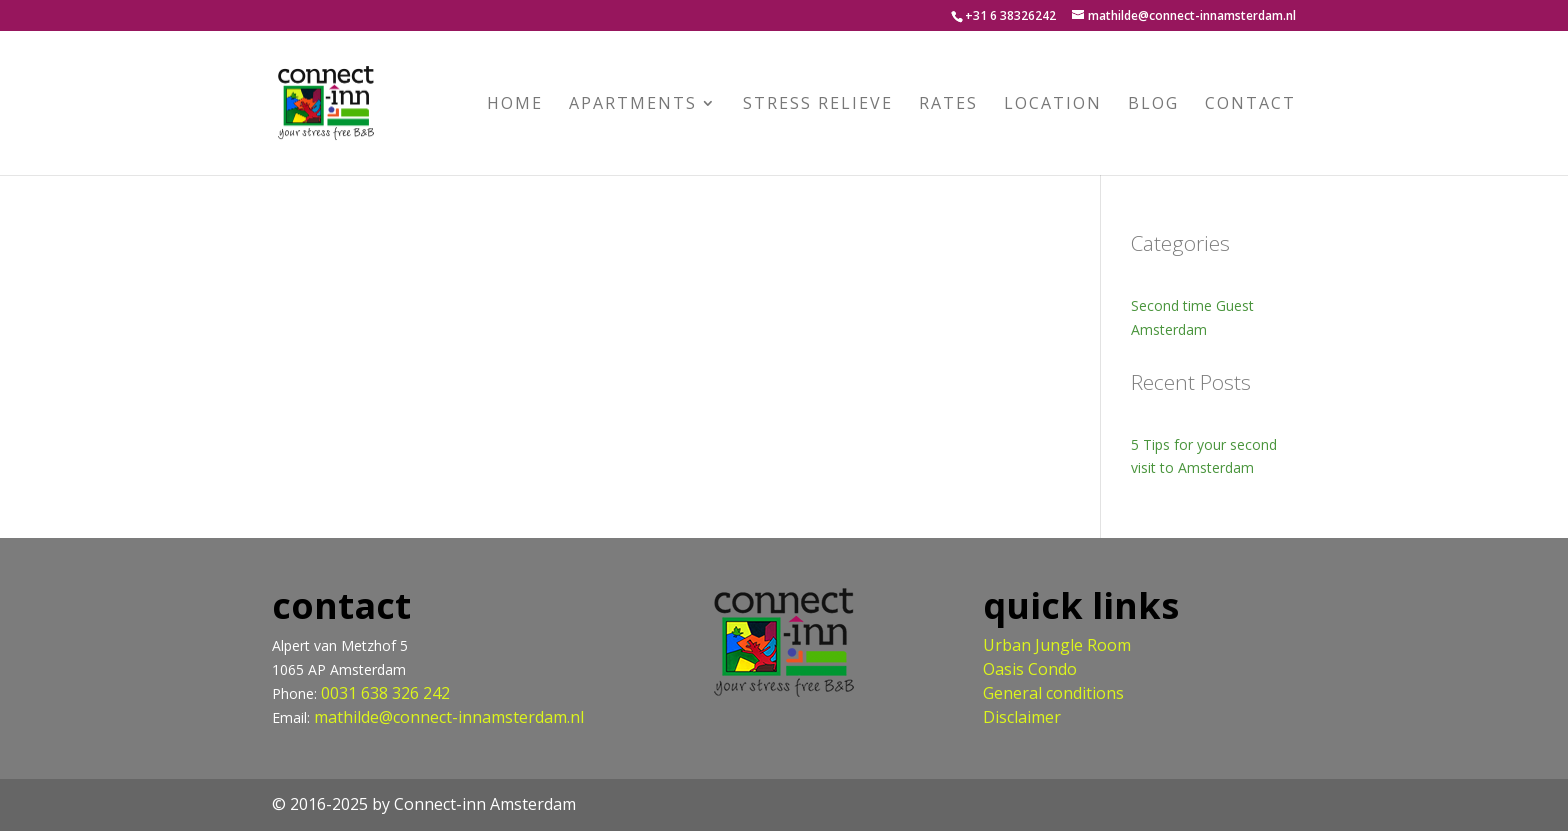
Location (1053, 105)
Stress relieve (818, 105)
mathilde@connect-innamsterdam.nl (449, 717)
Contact (1250, 105)
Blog (1153, 105)
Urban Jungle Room (1057, 645)
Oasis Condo (1030, 669)
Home (515, 105)
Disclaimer (1022, 717)
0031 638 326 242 (385, 693)
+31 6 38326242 (1010, 15)
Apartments (633, 105)
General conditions (1053, 693)
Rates (948, 105)
